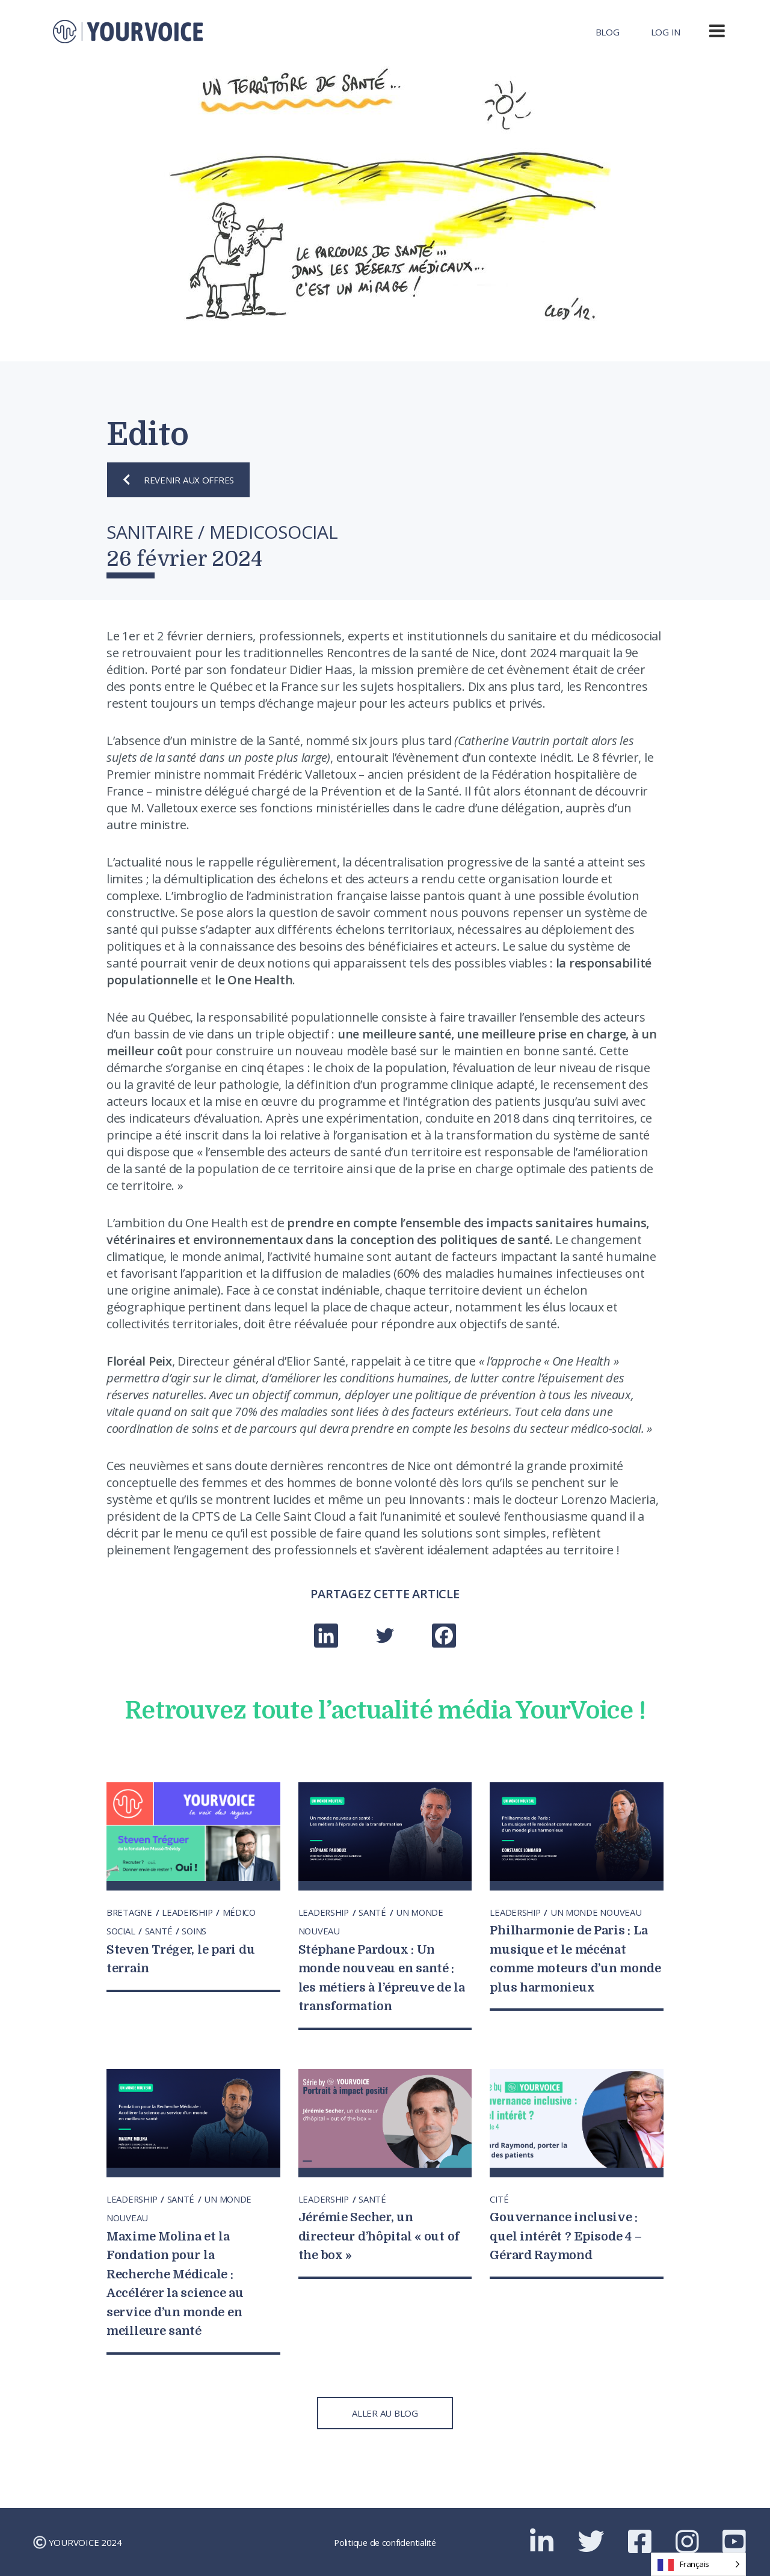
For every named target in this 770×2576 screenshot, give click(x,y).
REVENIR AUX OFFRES (178, 480)
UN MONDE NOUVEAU (599, 1912)
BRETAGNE (130, 1912)
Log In (665, 32)
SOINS (196, 1931)
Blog (608, 32)
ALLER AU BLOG (385, 2413)
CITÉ (499, 2199)
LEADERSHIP (190, 1912)
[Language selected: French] (698, 2564)
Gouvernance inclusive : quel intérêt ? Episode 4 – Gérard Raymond (569, 2236)
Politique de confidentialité (385, 2542)
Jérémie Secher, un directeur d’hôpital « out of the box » (383, 2236)
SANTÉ (161, 1931)
